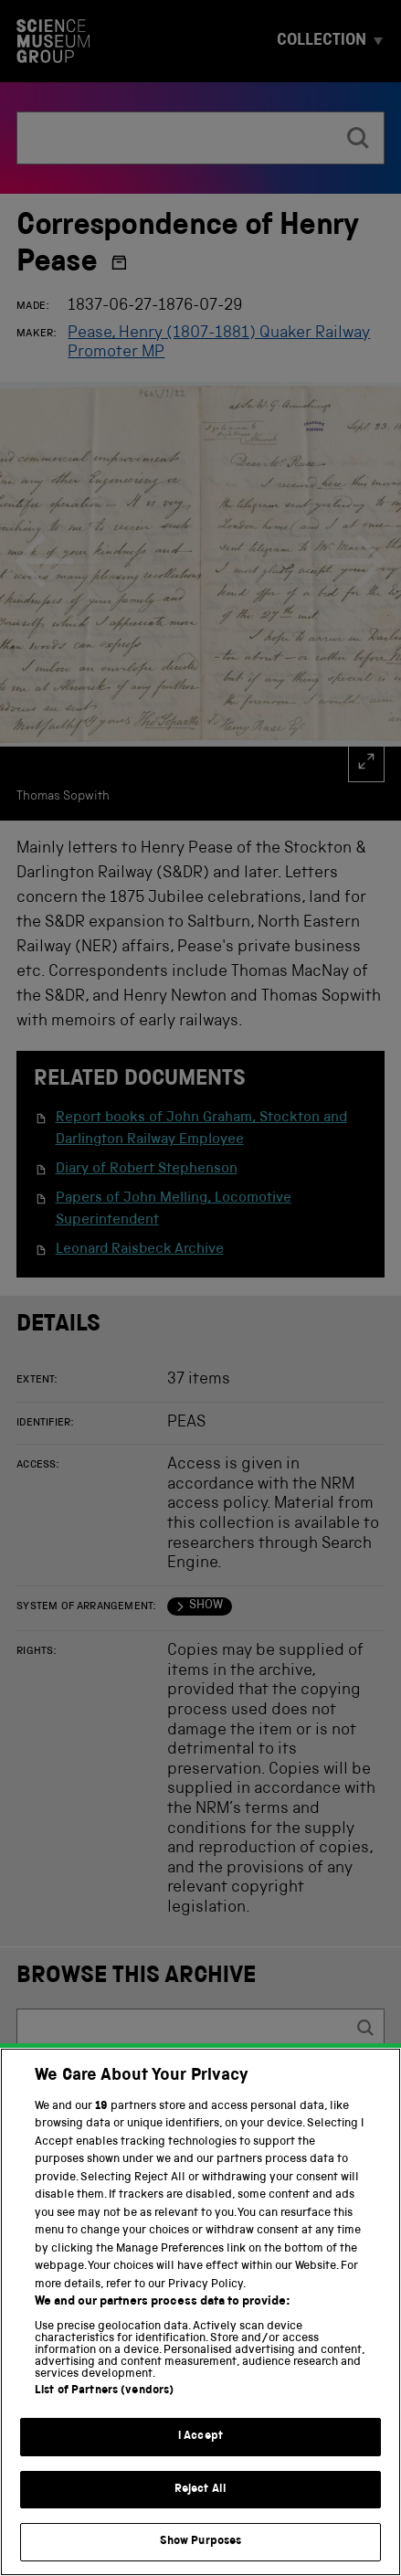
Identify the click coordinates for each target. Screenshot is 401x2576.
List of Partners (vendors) (104, 2392)
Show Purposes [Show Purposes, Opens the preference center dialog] (201, 2543)
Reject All (200, 2490)
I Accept (200, 2437)
